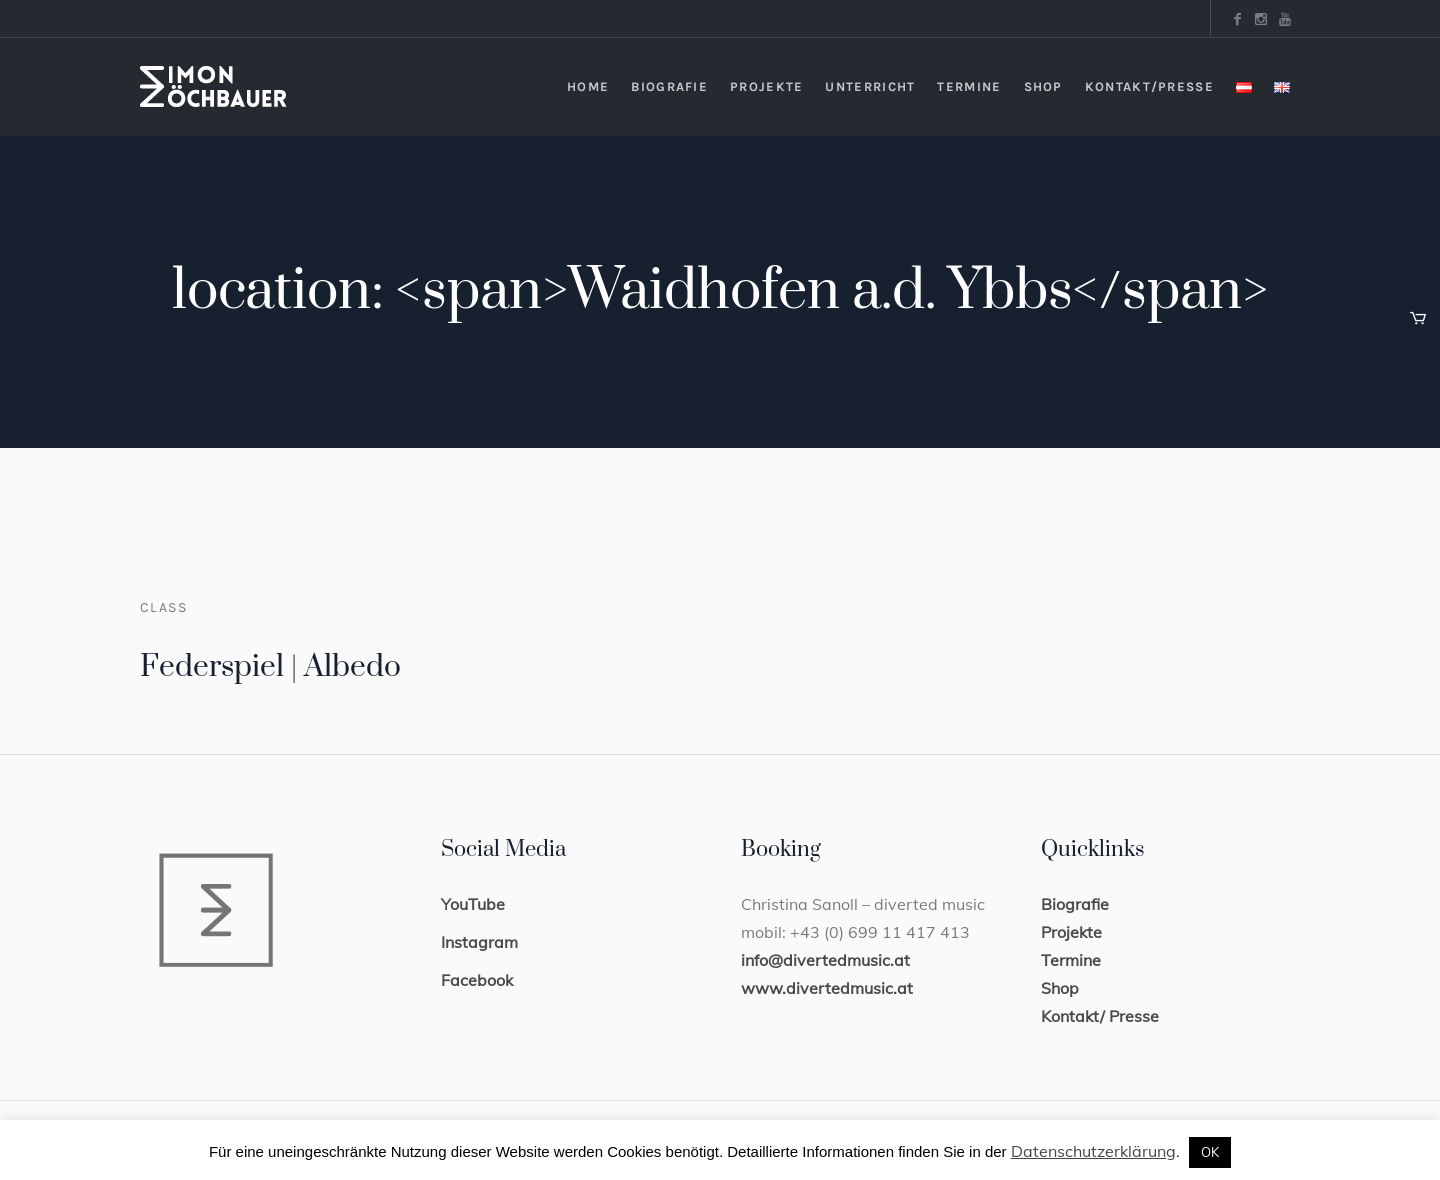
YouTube (473, 904)
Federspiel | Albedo (270, 667)
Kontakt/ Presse (1100, 1016)
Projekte (1071, 932)
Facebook (477, 980)
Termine (1071, 960)
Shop (1060, 988)
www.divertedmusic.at (827, 988)
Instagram (479, 942)
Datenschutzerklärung (1093, 1151)
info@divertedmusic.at (825, 960)
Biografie (1075, 904)
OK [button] (1210, 1152)
